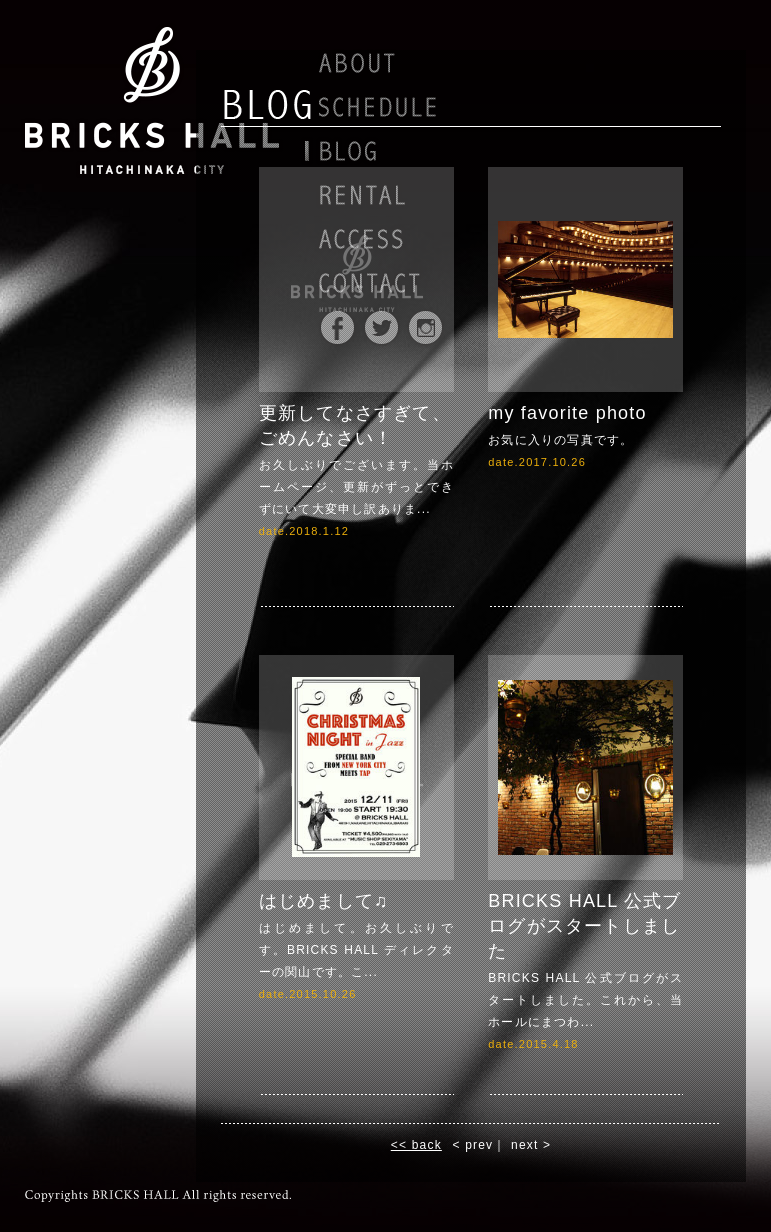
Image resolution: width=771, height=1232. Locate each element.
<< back (416, 1145)
